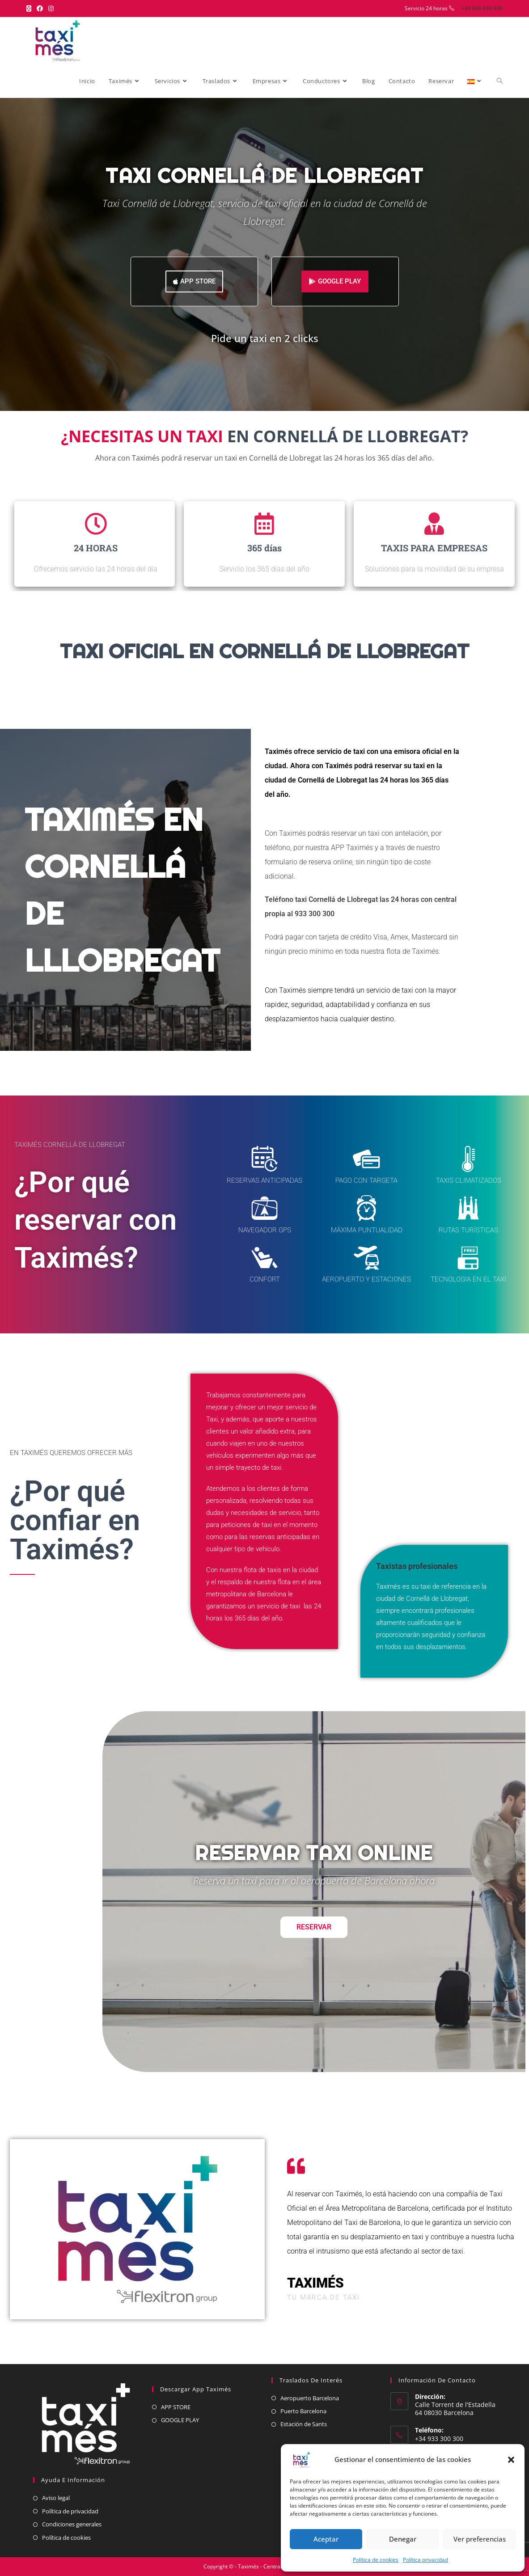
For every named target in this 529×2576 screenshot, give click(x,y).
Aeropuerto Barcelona (309, 2398)
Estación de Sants (303, 2424)
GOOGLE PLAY (180, 2420)
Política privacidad (425, 2559)
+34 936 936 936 (482, 8)
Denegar (402, 2538)
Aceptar (326, 2538)
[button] (511, 2459)
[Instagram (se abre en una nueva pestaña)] (51, 8)
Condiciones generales (72, 2524)
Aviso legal (56, 2498)
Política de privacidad (70, 2511)
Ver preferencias (479, 2538)
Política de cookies (375, 2559)
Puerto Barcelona (303, 2411)
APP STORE (175, 2407)
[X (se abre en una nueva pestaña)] (30, 8)
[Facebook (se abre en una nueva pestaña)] (40, 8)
